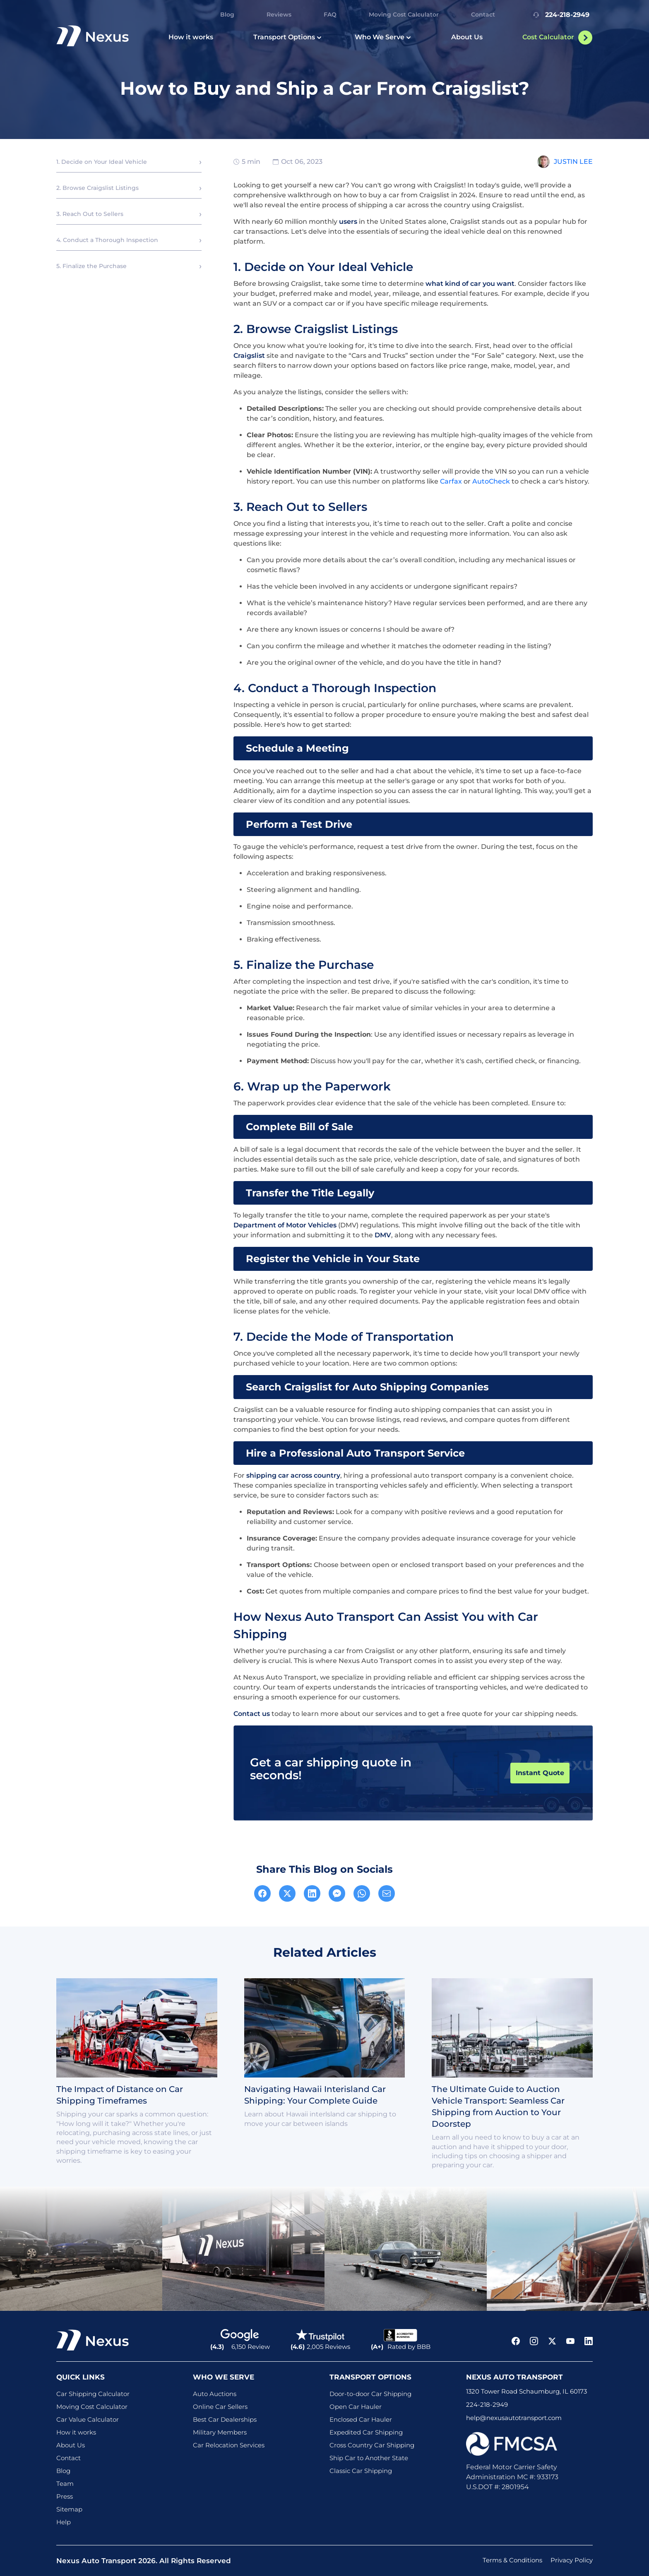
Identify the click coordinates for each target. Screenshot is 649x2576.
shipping (262, 1475)
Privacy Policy (571, 2560)
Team (65, 2483)
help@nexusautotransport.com (514, 2418)
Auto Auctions (214, 2394)
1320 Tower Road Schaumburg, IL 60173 (526, 2391)
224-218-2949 (560, 14)
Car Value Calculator (87, 2419)
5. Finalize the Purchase (91, 266)
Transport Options (287, 37)
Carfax (451, 481)
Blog (227, 14)
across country (315, 1475)
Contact (483, 14)
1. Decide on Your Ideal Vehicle (101, 161)
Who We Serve (383, 37)
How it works (190, 37)
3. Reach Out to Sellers (89, 214)
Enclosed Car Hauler (360, 2419)
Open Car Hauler (355, 2407)
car (283, 1475)
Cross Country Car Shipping (371, 2445)
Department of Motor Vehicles (285, 1225)
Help (63, 2522)
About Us (467, 37)
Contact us (251, 1714)
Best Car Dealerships (225, 2419)
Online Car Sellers (220, 2407)
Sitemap (69, 2509)
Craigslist (249, 355)
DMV (383, 1235)
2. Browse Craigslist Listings (97, 188)
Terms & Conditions (512, 2560)
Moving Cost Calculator (404, 14)
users (348, 221)
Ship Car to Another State (368, 2458)
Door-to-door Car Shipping (370, 2394)
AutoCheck (491, 481)
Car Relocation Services (228, 2445)
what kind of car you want (469, 284)
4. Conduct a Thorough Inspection (107, 240)
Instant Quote (540, 1773)
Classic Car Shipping (360, 2471)
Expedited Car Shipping (366, 2432)
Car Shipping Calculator (93, 2394)
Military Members (220, 2432)
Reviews (279, 14)
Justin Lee (573, 161)
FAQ (330, 14)
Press (64, 2496)
